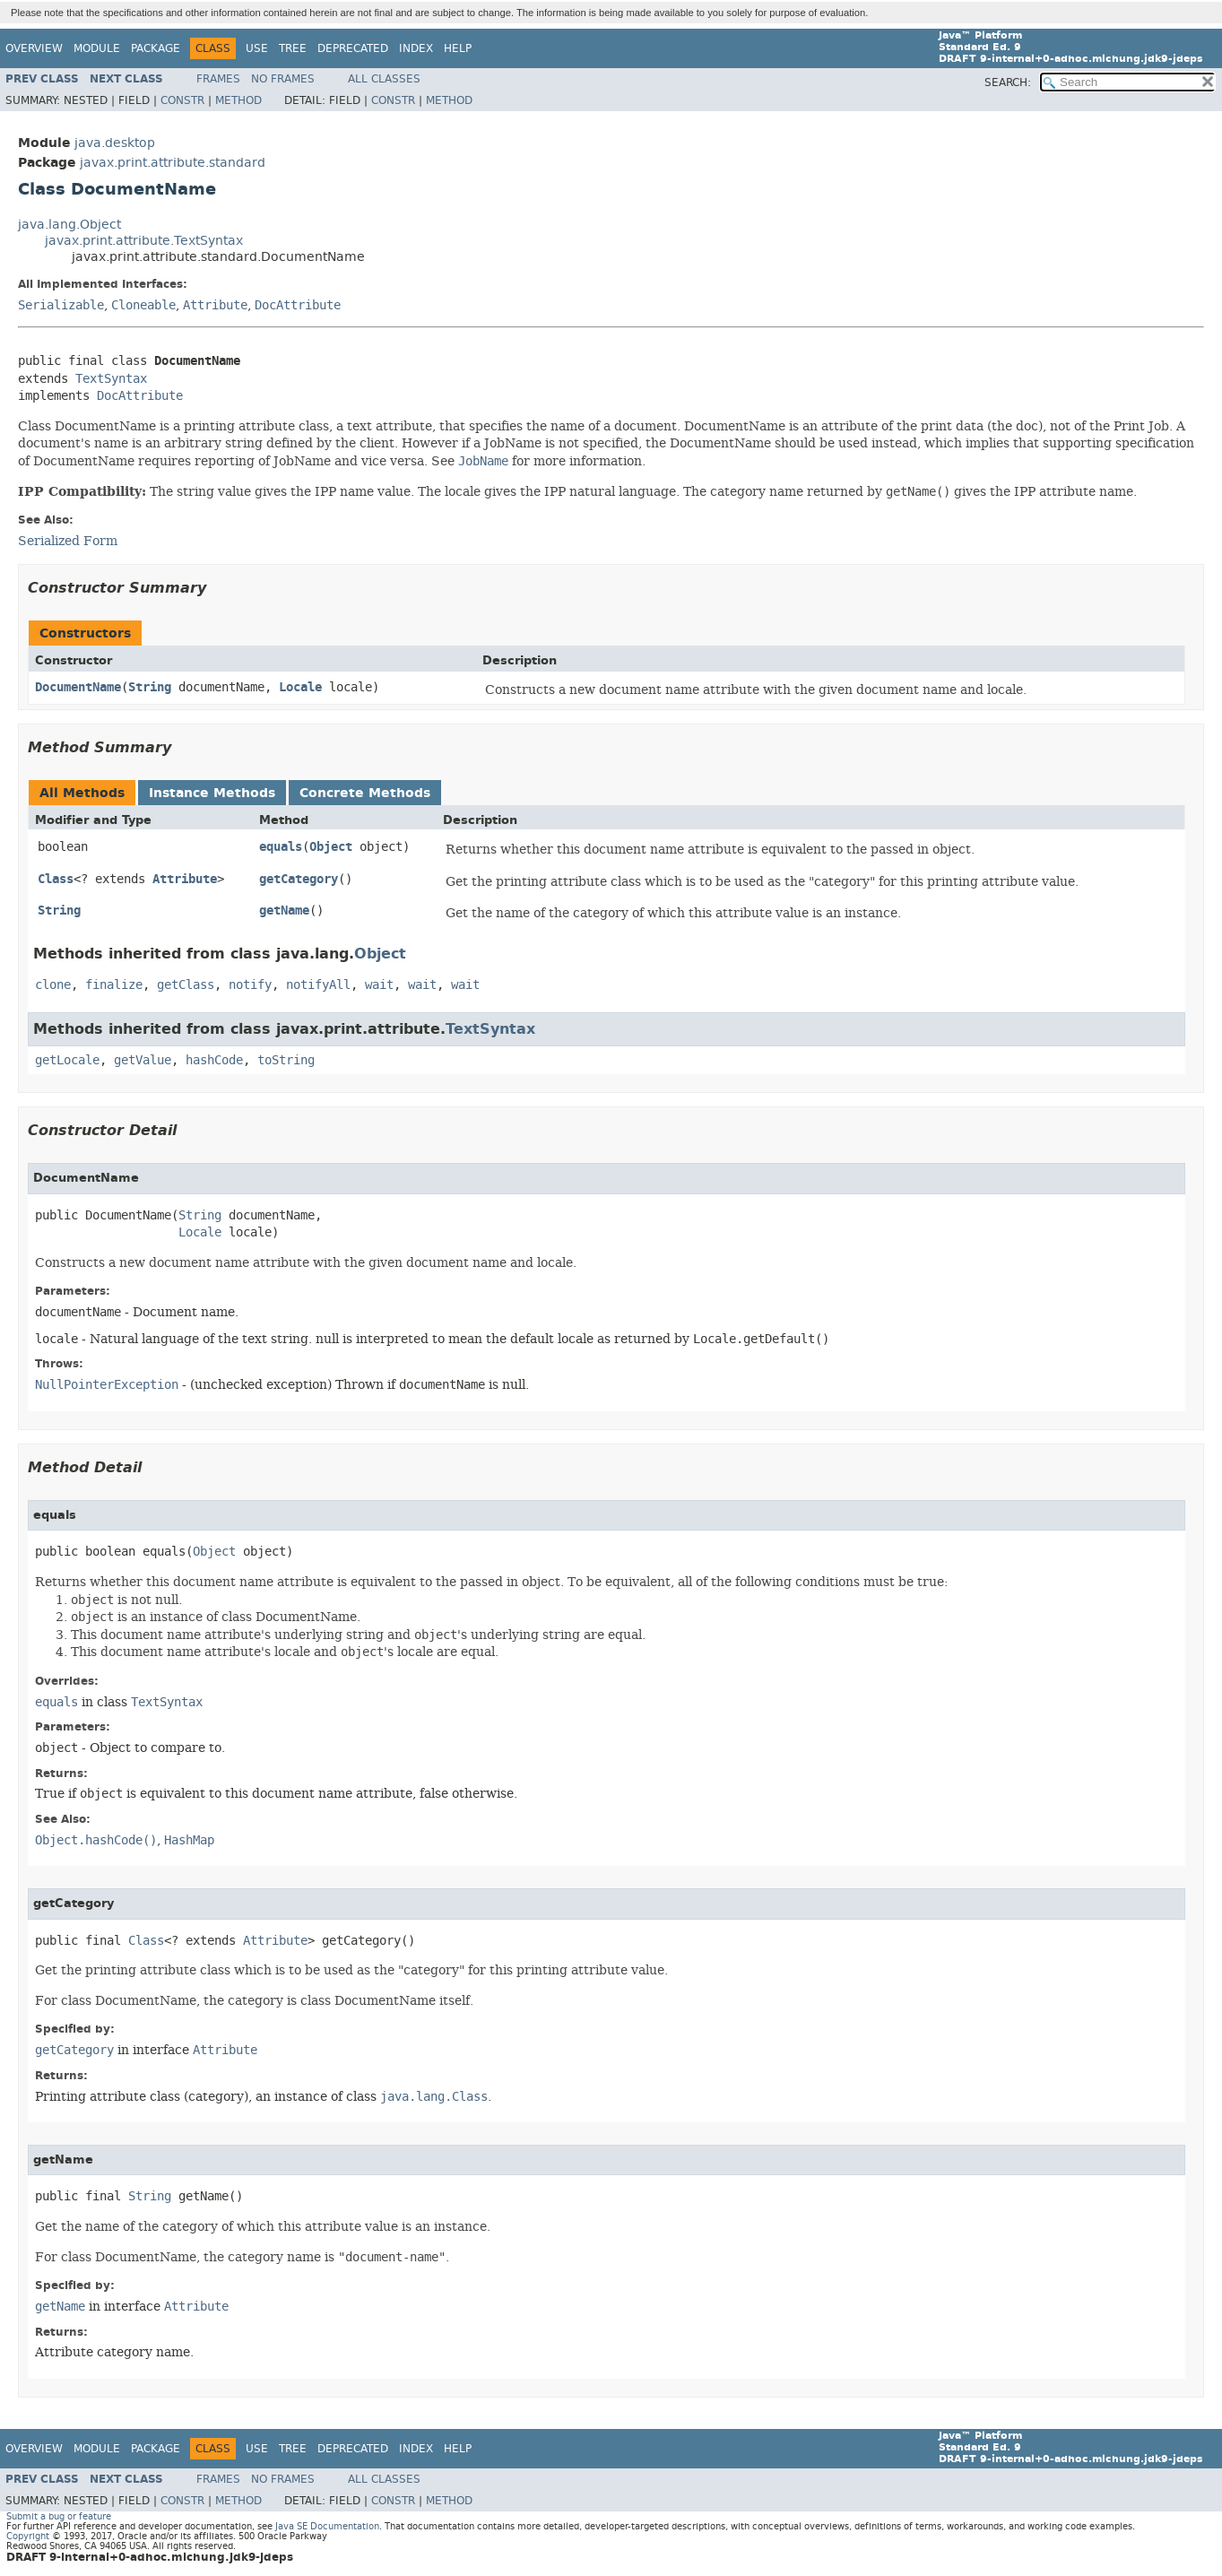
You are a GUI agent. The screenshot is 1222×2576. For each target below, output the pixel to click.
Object (330, 846)
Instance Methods (212, 793)
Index (416, 48)
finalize (114, 985)
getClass (185, 985)
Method (238, 100)
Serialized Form (67, 540)
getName (284, 910)
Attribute (215, 305)
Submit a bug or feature (58, 2516)
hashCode (214, 1060)
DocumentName (78, 687)
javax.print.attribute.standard (172, 162)
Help (458, 48)
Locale (300, 687)
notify (250, 985)
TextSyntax (111, 378)
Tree (293, 48)
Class (56, 879)
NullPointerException (106, 1384)
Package (155, 48)
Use (257, 48)
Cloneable (143, 305)
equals (280, 846)
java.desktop (114, 143)
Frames (218, 79)
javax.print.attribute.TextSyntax (144, 240)
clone (53, 985)
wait (379, 985)
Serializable (61, 305)
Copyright (27, 2536)
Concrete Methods (364, 793)
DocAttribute (298, 305)
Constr (182, 100)
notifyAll (318, 985)
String (149, 687)
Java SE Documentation (327, 2526)
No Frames (283, 79)
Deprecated (352, 48)
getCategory (298, 879)
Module (97, 48)
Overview (34, 48)
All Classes (384, 79)
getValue (142, 1060)
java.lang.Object (69, 224)
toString (286, 1060)
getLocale (67, 1060)
